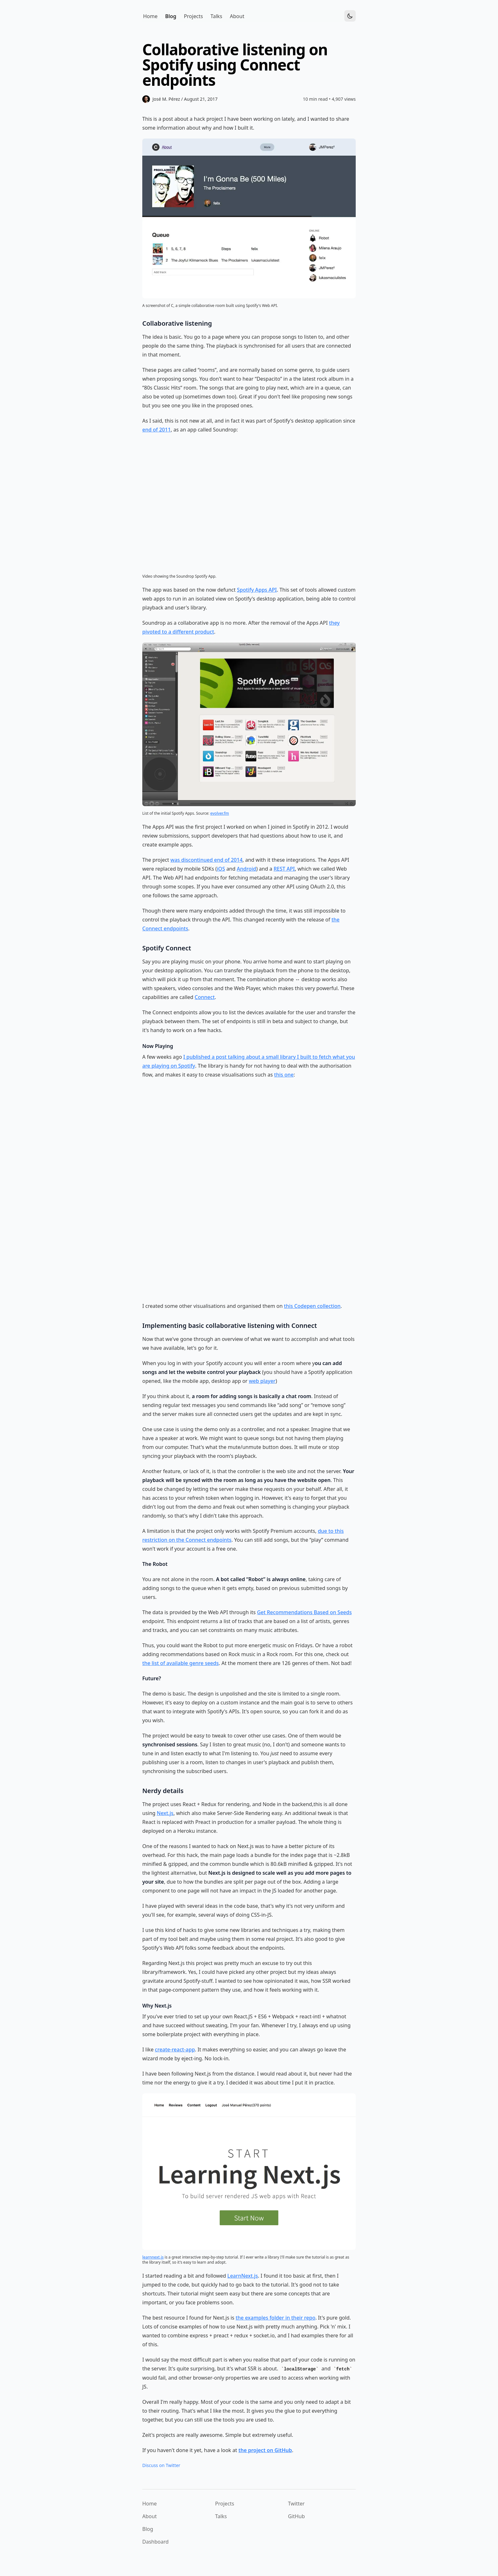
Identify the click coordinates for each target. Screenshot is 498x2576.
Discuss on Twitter (161, 2465)
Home (149, 2503)
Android (246, 868)
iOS (221, 868)
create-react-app (175, 2049)
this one (283, 1074)
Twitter (296, 2503)
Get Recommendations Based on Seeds (304, 1612)
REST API (284, 868)
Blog (147, 2528)
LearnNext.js (242, 2275)
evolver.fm (219, 813)
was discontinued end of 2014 (207, 859)
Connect (205, 997)
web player (262, 1380)
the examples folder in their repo (275, 2317)
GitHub (296, 2516)
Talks (221, 2516)
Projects (224, 2503)
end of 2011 (156, 429)
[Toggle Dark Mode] (350, 16)
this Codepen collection (312, 1305)
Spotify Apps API (257, 589)
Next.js (165, 1813)
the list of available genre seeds (180, 1663)
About (149, 2516)
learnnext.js (153, 2257)
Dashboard (155, 2541)
